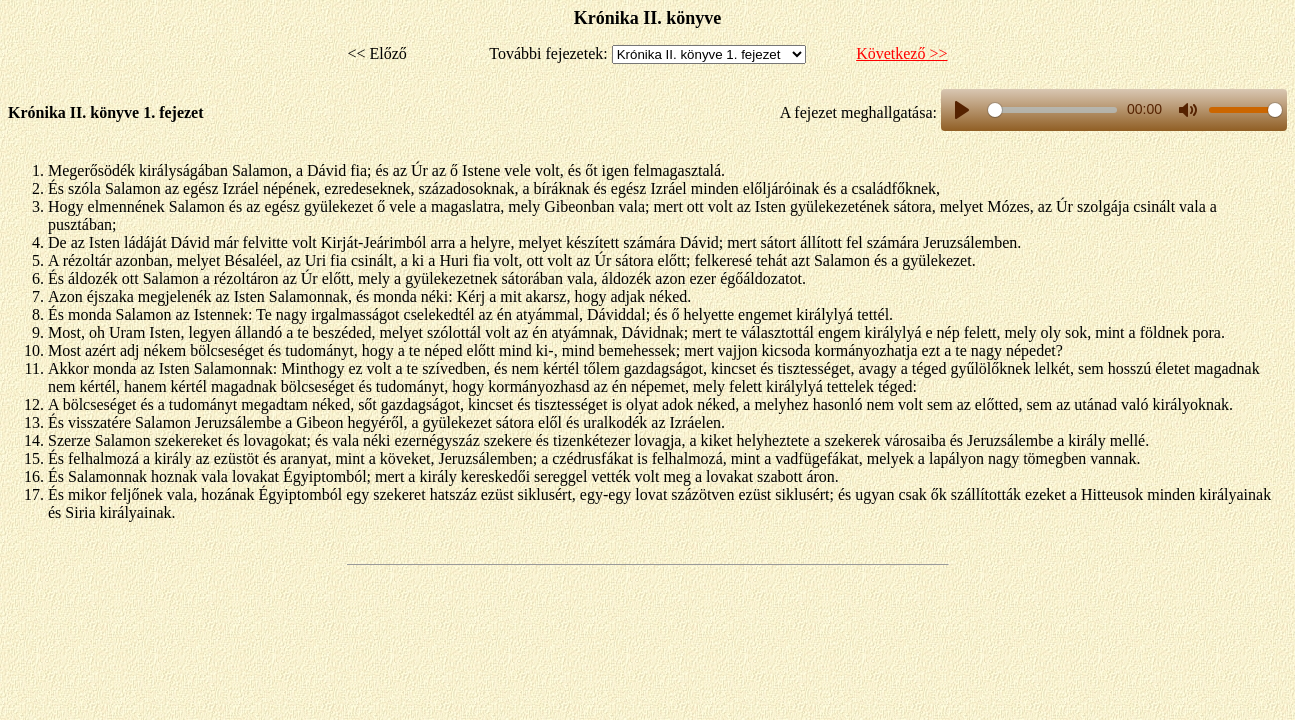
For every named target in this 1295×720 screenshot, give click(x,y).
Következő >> (901, 53)
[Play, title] (962, 110)
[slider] (1052, 110)
